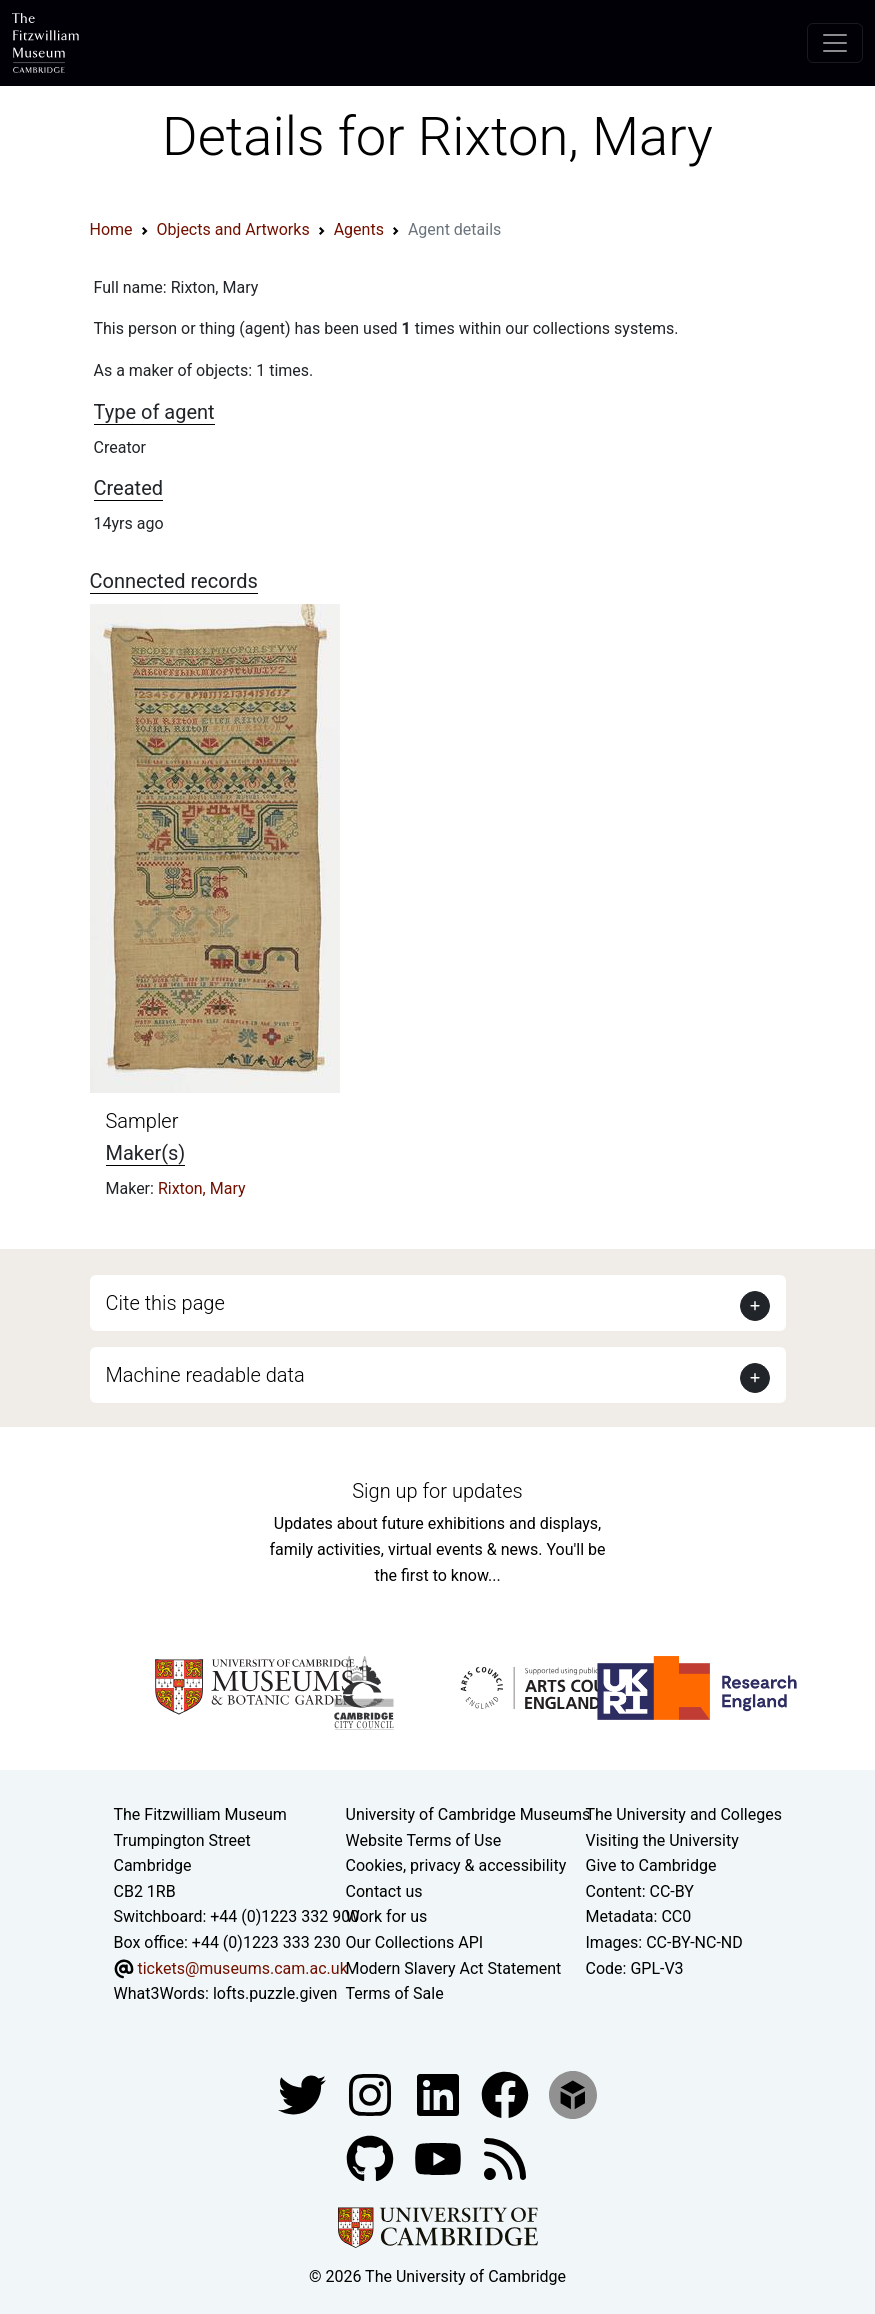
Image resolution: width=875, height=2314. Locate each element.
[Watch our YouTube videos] (440, 2157)
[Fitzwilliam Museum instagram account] (372, 2093)
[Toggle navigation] (835, 43)
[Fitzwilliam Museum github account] (372, 2157)
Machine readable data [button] (205, 1375)
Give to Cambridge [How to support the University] (651, 1865)
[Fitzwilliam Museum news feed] (505, 2157)
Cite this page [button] (165, 1303)
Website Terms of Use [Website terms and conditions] (424, 1840)
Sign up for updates (437, 1491)
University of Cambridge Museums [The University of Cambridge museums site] (468, 1814)
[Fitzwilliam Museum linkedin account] (507, 2093)
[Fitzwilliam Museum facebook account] (440, 2093)
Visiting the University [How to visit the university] (662, 1840)
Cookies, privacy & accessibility (456, 1865)
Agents (359, 229)
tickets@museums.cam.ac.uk (242, 1968)
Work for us (387, 1916)
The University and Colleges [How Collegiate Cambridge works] (684, 1814)
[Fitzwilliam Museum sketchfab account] (573, 2093)
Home (111, 229)
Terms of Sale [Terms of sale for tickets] (395, 1993)
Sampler (142, 1121)
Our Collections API (415, 1942)
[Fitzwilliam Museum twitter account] (304, 2093)
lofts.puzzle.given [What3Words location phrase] (275, 1993)
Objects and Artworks (233, 229)
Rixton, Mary (202, 1188)
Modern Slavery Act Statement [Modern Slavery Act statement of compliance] (454, 1968)
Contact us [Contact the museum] (384, 1891)
